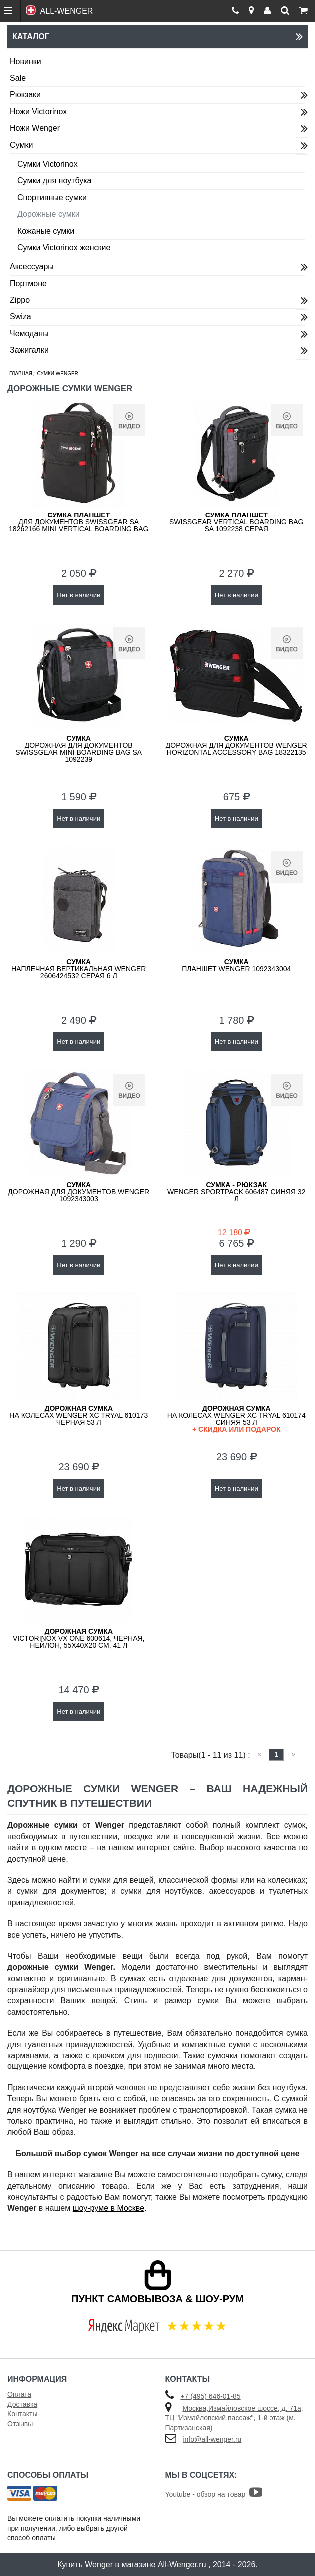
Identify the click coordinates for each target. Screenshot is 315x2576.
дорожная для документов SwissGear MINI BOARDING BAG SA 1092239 (78, 748)
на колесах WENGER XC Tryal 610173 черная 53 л (78, 1415)
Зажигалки (29, 350)
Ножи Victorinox (38, 111)
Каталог (157, 36)
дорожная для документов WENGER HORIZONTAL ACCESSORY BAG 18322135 (236, 745)
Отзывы (20, 2424)
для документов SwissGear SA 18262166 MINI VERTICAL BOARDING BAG (78, 522)
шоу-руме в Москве (108, 2208)
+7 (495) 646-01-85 (210, 2396)
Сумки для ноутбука (54, 180)
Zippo (20, 300)
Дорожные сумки (48, 214)
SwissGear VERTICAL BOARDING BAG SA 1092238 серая (236, 522)
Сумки (21, 145)
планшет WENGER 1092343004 (236, 965)
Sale (18, 78)
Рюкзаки (25, 94)
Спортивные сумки (52, 197)
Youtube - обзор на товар (214, 2494)
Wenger (99, 2564)
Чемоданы (29, 333)
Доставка (22, 2404)
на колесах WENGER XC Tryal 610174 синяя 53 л (236, 1418)
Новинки (25, 61)
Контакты (22, 2414)
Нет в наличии (78, 595)
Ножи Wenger (35, 128)
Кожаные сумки (45, 231)
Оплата (19, 2394)
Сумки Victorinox (47, 164)
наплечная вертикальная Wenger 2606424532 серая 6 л (78, 969)
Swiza (20, 316)
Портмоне (28, 283)
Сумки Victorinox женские (63, 247)
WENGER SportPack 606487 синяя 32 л (236, 1192)
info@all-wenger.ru (212, 2439)
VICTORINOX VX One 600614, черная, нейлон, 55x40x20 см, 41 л (79, 1638)
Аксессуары (32, 266)
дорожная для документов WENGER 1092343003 (78, 1192)
